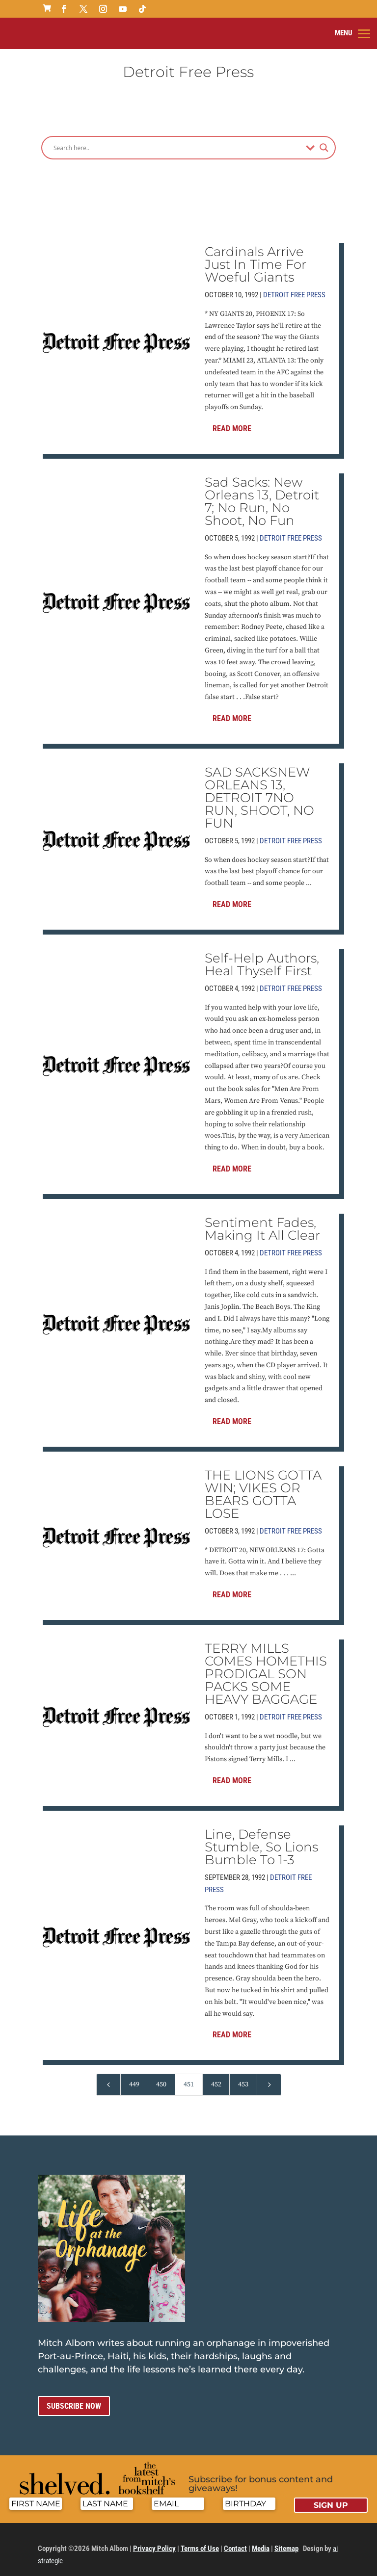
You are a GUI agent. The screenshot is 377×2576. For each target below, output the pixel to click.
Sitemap (286, 2539)
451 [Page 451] (189, 2076)
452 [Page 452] (216, 2076)
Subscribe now (74, 2397)
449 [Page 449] (134, 2076)
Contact (235, 2539)
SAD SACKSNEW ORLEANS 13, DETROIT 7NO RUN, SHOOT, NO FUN (259, 789)
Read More (232, 420)
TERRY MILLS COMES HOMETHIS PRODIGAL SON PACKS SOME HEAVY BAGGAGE (266, 1665)
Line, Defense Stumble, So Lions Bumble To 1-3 (261, 1838)
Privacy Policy (154, 2539)
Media (260, 2539)
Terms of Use (200, 2539)
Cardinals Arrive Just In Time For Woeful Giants (255, 256)
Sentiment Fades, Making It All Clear (262, 1220)
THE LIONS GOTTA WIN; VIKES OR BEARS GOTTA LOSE (263, 1486)
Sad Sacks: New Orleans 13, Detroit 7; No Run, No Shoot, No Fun (262, 493)
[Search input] (177, 139)
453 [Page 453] (243, 2076)
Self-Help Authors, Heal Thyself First (262, 956)
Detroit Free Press (294, 286)
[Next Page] (269, 2076)
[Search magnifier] (324, 139)
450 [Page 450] (161, 2076)
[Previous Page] (108, 2076)
